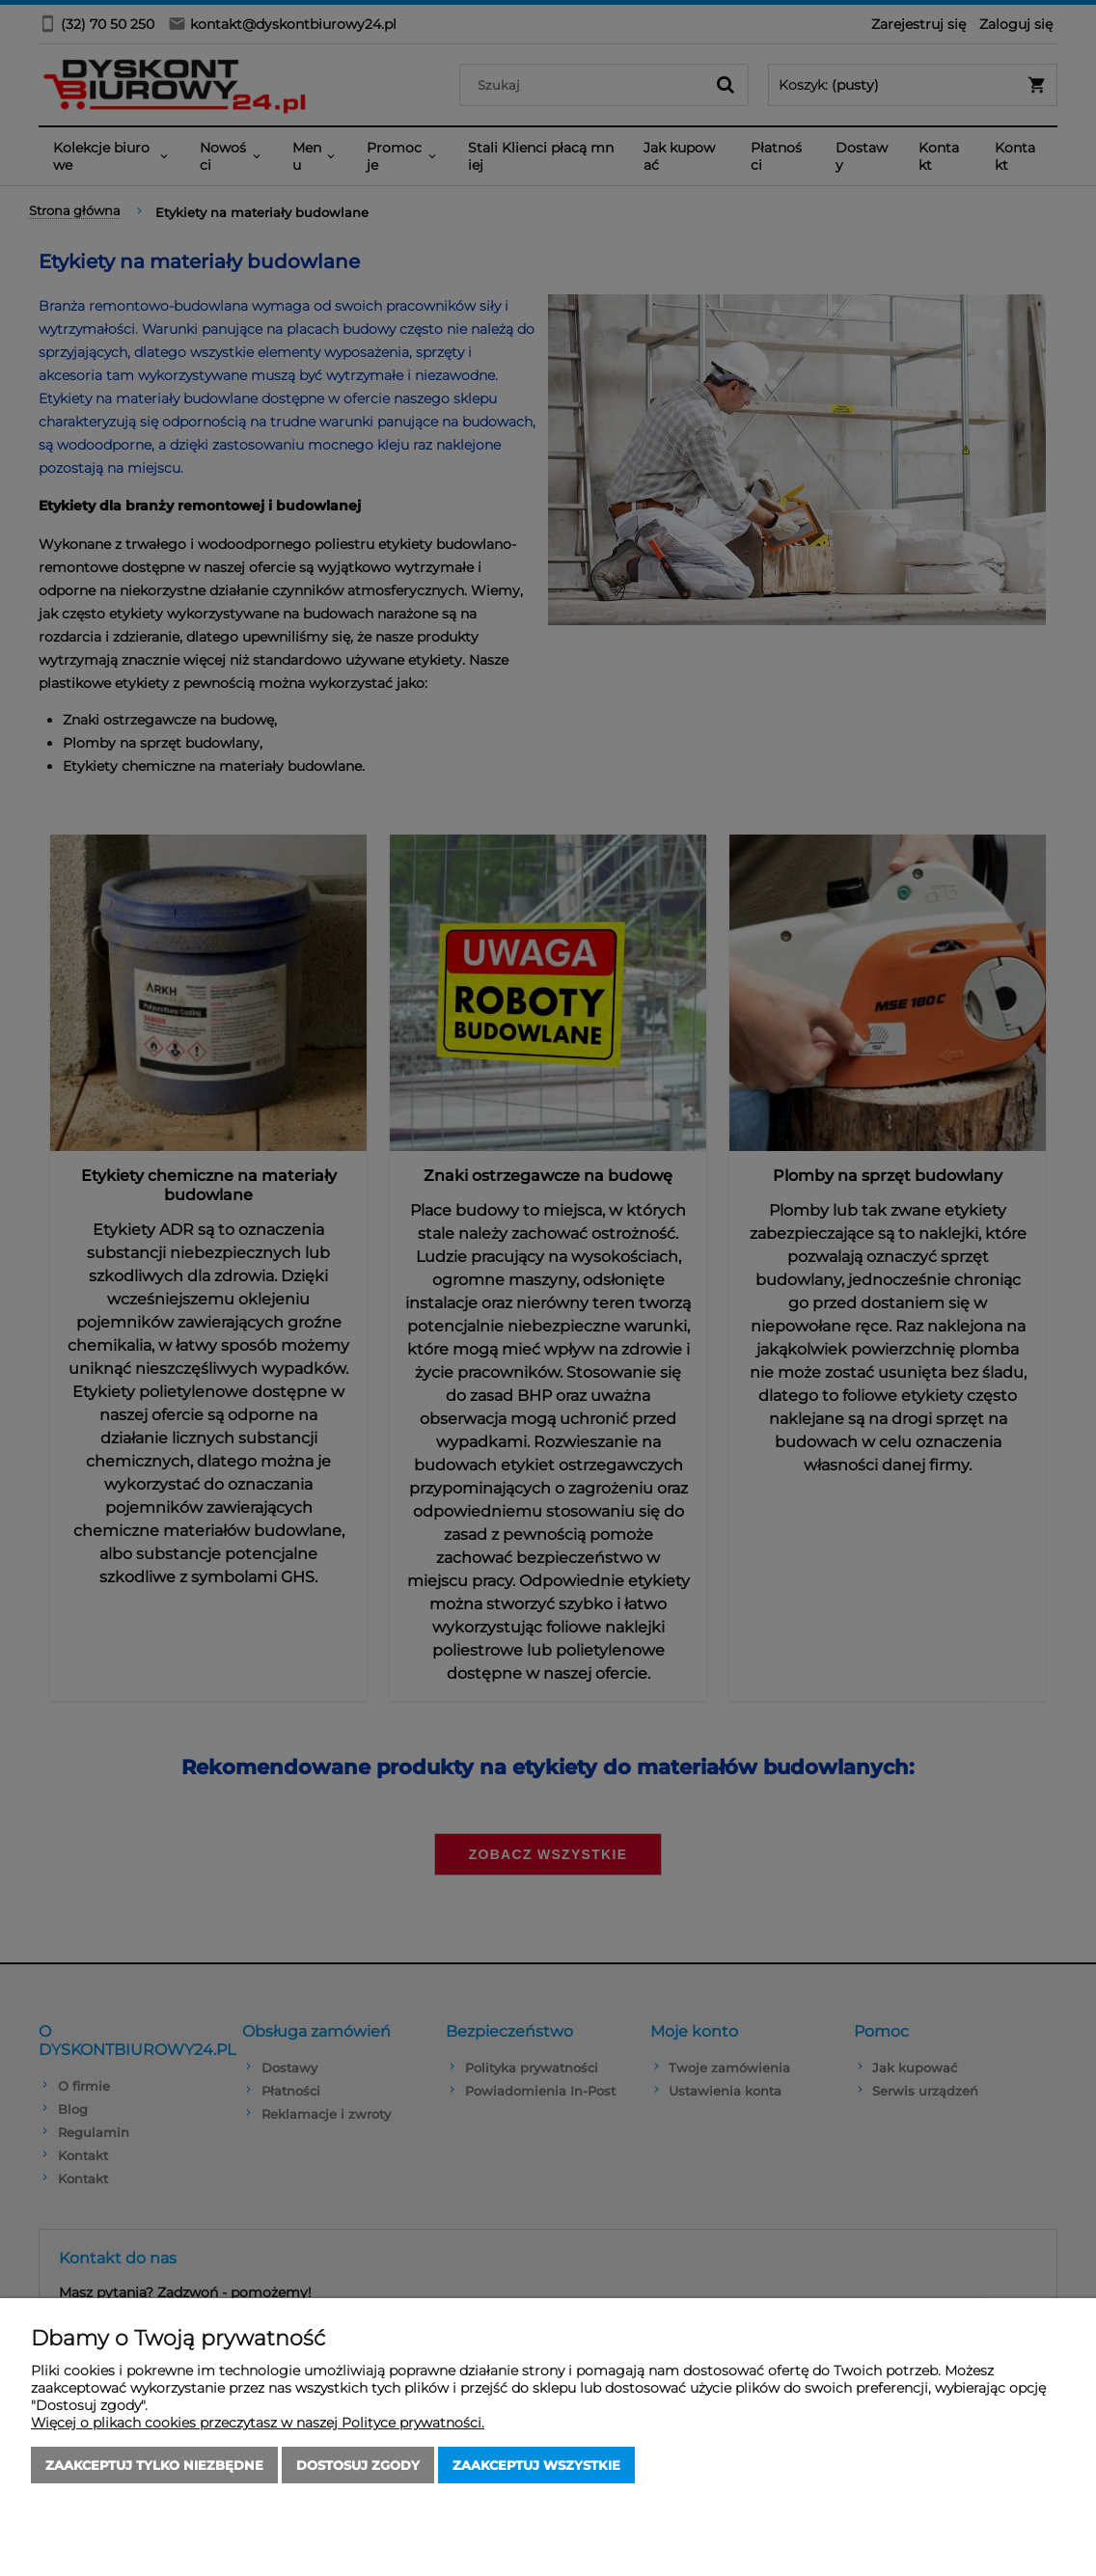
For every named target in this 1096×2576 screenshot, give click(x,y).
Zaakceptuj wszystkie (536, 2465)
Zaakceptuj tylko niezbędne (154, 2465)
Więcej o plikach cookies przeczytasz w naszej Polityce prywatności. (257, 2422)
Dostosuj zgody (358, 2465)
